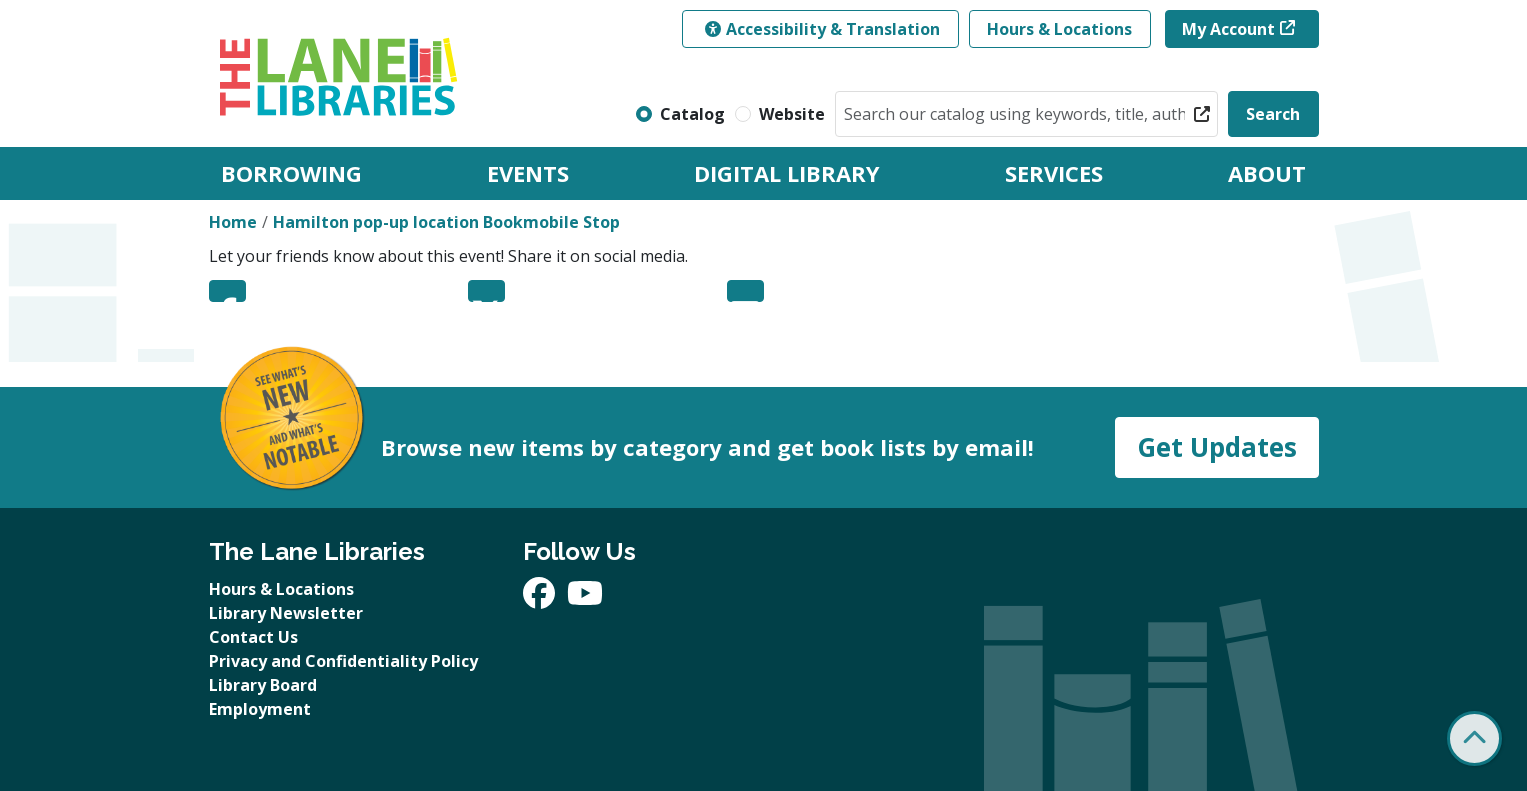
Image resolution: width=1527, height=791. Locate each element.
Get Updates (1217, 447)
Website (792, 114)
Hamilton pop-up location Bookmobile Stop (446, 222)
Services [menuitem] (1054, 173)
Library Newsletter (286, 613)
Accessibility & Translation (822, 29)
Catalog (692, 114)
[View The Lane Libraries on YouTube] (585, 599)
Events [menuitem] (528, 173)
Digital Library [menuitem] (787, 173)
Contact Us (253, 637)
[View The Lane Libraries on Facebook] (541, 599)
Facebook (227, 291)
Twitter (486, 291)
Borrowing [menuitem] (291, 173)
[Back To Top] (1474, 738)
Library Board (263, 685)
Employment (260, 709)
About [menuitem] (1267, 173)
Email (745, 291)
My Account (1228, 29)
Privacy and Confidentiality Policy (343, 661)
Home (233, 222)
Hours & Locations (1059, 29)
